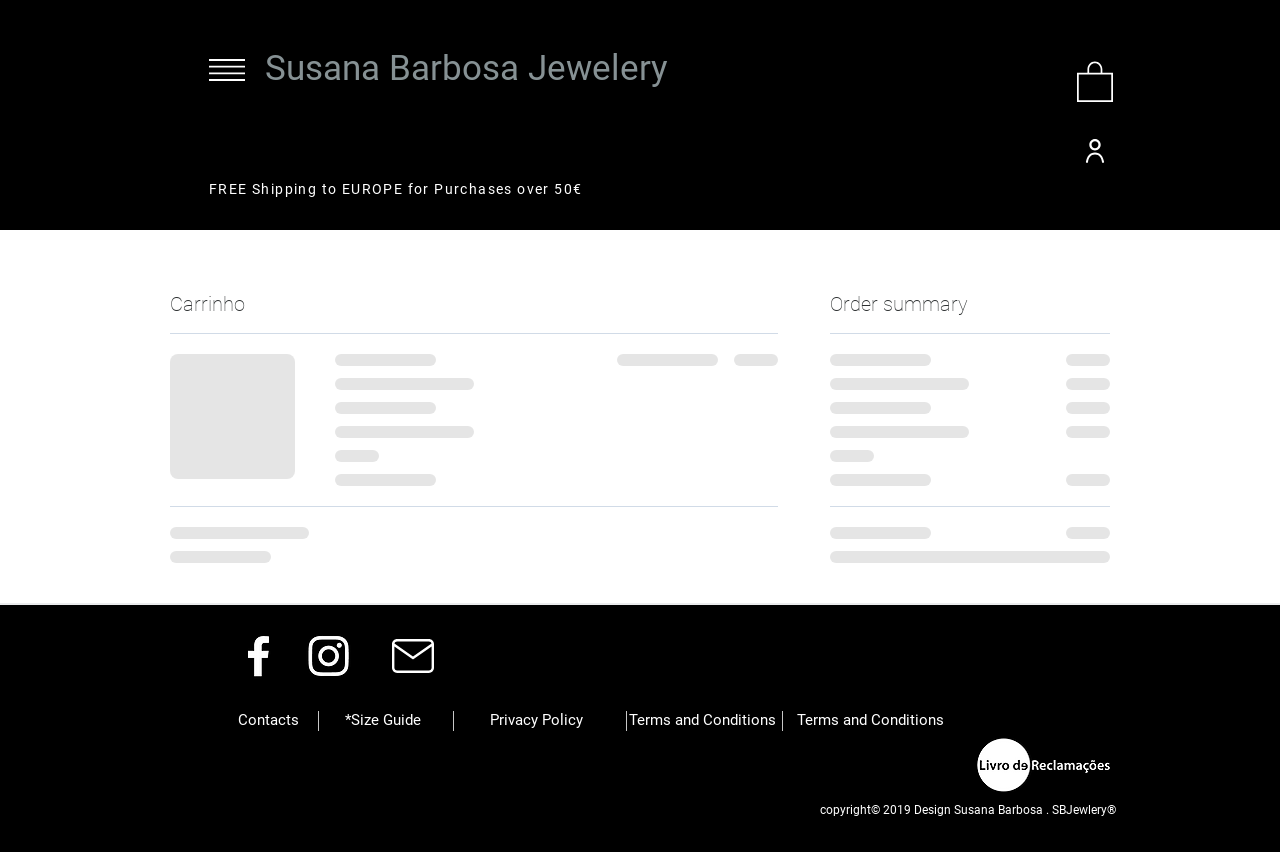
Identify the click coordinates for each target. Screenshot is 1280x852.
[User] (1095, 151)
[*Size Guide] (383, 721)
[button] (227, 70)
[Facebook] (258, 655)
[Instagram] (328, 655)
